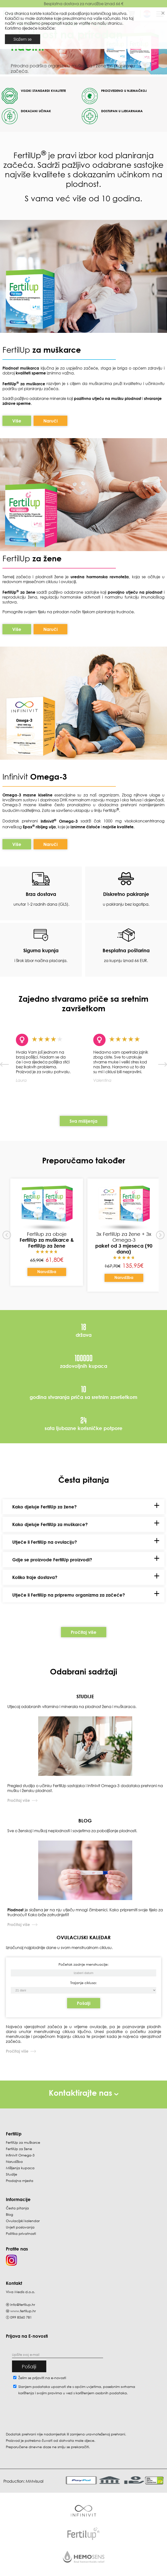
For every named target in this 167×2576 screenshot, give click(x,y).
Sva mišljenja (83, 1121)
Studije (11, 2174)
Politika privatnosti (21, 2233)
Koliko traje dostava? (34, 1577)
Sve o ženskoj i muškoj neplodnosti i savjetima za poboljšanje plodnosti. (72, 1830)
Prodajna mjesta (19, 2181)
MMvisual (34, 2481)
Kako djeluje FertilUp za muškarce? (50, 1524)
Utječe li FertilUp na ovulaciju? (44, 1542)
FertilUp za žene (19, 2149)
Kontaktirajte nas (83, 2092)
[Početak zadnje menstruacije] (83, 1990)
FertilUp (41, 349)
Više (16, 420)
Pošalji (83, 2003)
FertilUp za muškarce (23, 2142)
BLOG (85, 1820)
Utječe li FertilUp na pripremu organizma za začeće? (68, 1595)
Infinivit (16, 776)
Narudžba (46, 1271)
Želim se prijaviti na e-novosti (42, 2378)
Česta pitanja (17, 2208)
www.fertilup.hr (23, 2311)
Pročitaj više (83, 1632)
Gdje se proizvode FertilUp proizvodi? (52, 1559)
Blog (9, 2214)
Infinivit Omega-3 (20, 2155)
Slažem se (22, 39)
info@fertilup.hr (22, 2304)
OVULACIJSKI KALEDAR (84, 1937)
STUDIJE (85, 1696)
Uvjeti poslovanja (20, 2227)
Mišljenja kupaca (20, 2168)
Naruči (50, 420)
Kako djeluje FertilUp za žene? (44, 1506)
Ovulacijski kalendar (23, 2221)
